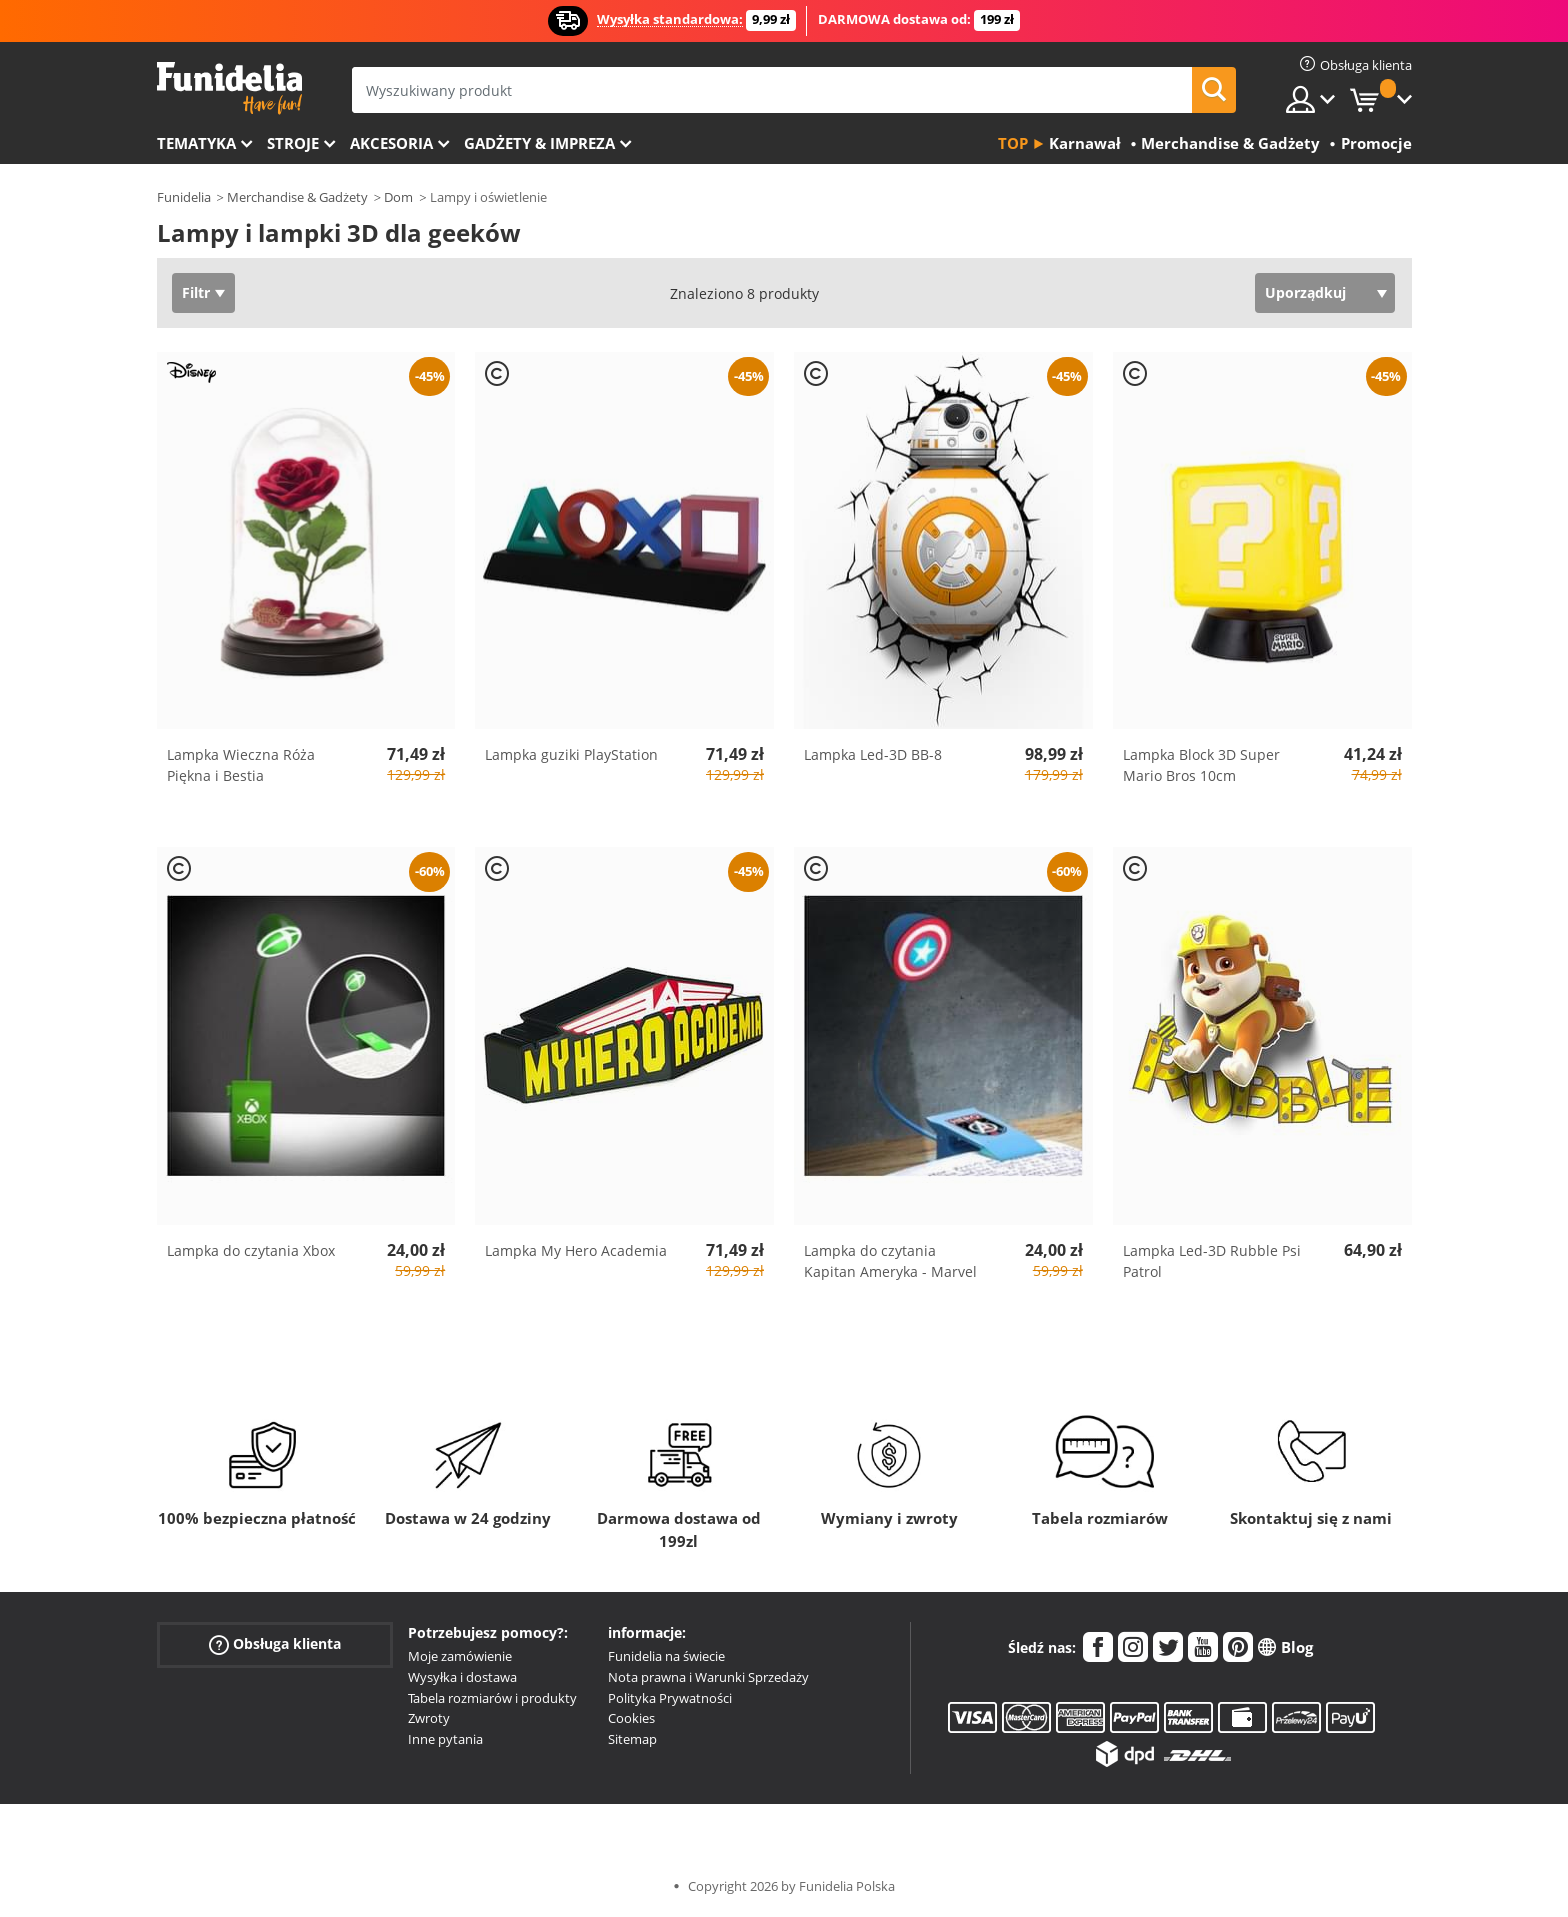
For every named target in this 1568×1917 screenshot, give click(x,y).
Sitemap (632, 1739)
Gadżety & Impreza (539, 143)
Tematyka (196, 143)
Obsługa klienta (275, 1644)
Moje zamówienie (460, 1656)
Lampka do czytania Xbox (251, 1250)
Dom (398, 197)
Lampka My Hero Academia (576, 1250)
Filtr (196, 292)
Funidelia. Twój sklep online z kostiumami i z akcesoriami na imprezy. (229, 88)
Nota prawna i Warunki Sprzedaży (708, 1677)
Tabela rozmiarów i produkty (492, 1698)
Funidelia (184, 197)
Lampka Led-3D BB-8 (873, 754)
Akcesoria (391, 143)
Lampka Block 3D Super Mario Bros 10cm (1201, 765)
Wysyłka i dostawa (462, 1677)
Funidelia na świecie (666, 1656)
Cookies (631, 1718)
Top (1013, 143)
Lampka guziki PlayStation (571, 754)
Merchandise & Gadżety (297, 197)
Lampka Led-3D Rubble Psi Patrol (1212, 1261)
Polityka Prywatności (670, 1698)
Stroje (293, 143)
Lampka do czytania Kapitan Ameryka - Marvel (890, 1261)
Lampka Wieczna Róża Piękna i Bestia (241, 765)
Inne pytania (445, 1739)
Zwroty (429, 1718)
